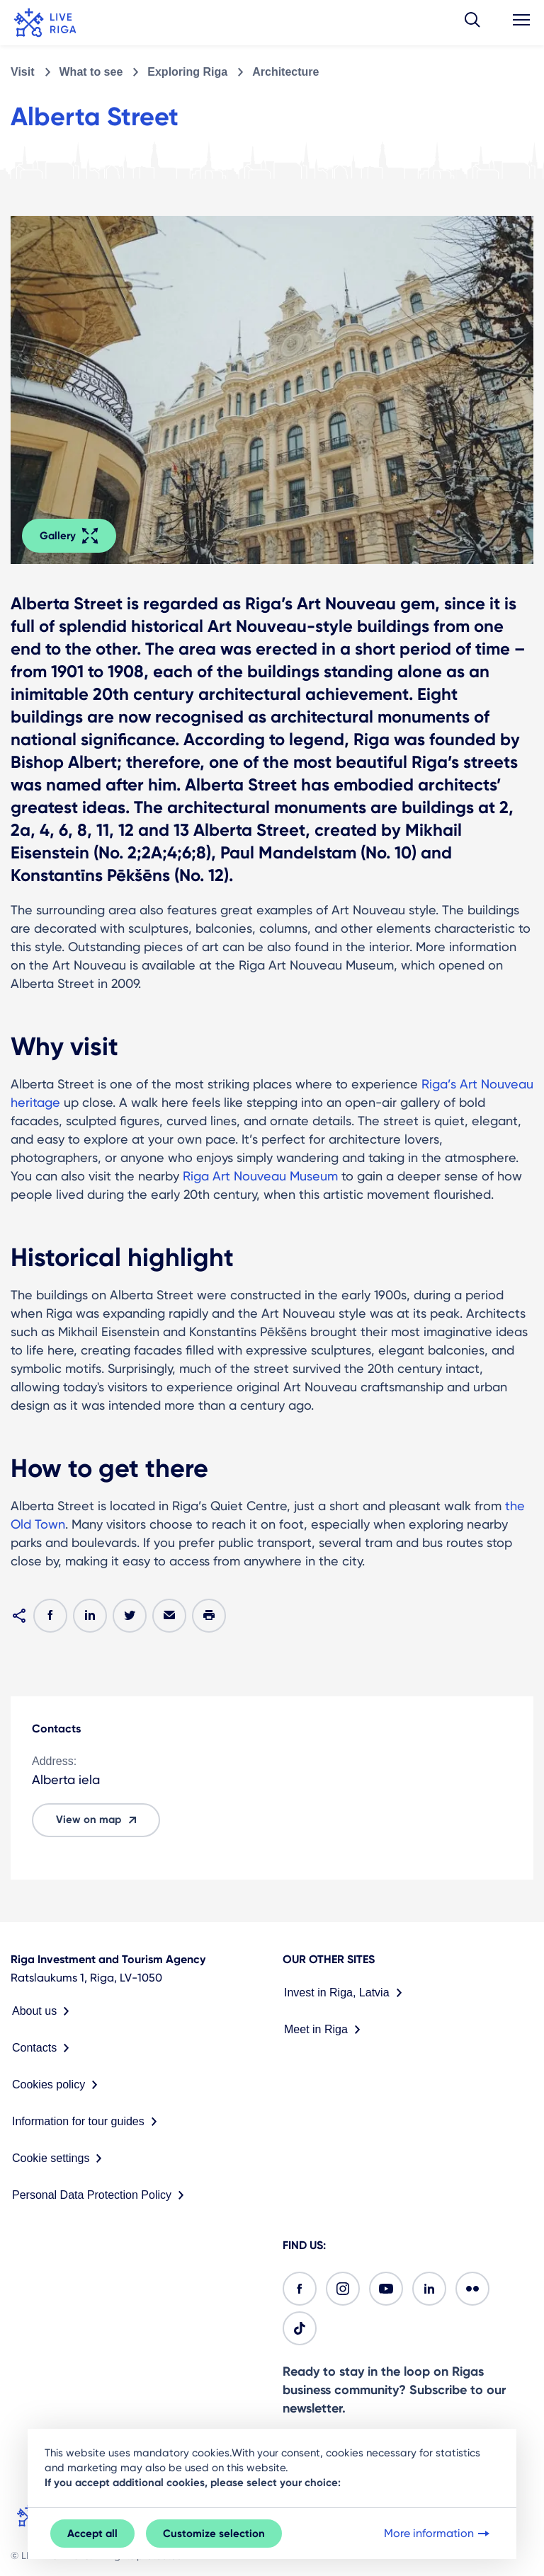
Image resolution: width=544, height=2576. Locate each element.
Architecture (285, 72)
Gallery (69, 535)
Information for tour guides (87, 2121)
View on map (98, 1820)
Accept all (92, 2533)
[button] (472, 22)
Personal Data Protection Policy (101, 2195)
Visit (23, 72)
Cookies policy (57, 2084)
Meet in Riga (325, 2029)
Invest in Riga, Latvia (346, 1992)
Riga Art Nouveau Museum (260, 1175)
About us (43, 2011)
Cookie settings (60, 2158)
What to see (91, 72)
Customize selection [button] (214, 2533)
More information (438, 2533)
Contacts (43, 2048)
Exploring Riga (187, 72)
